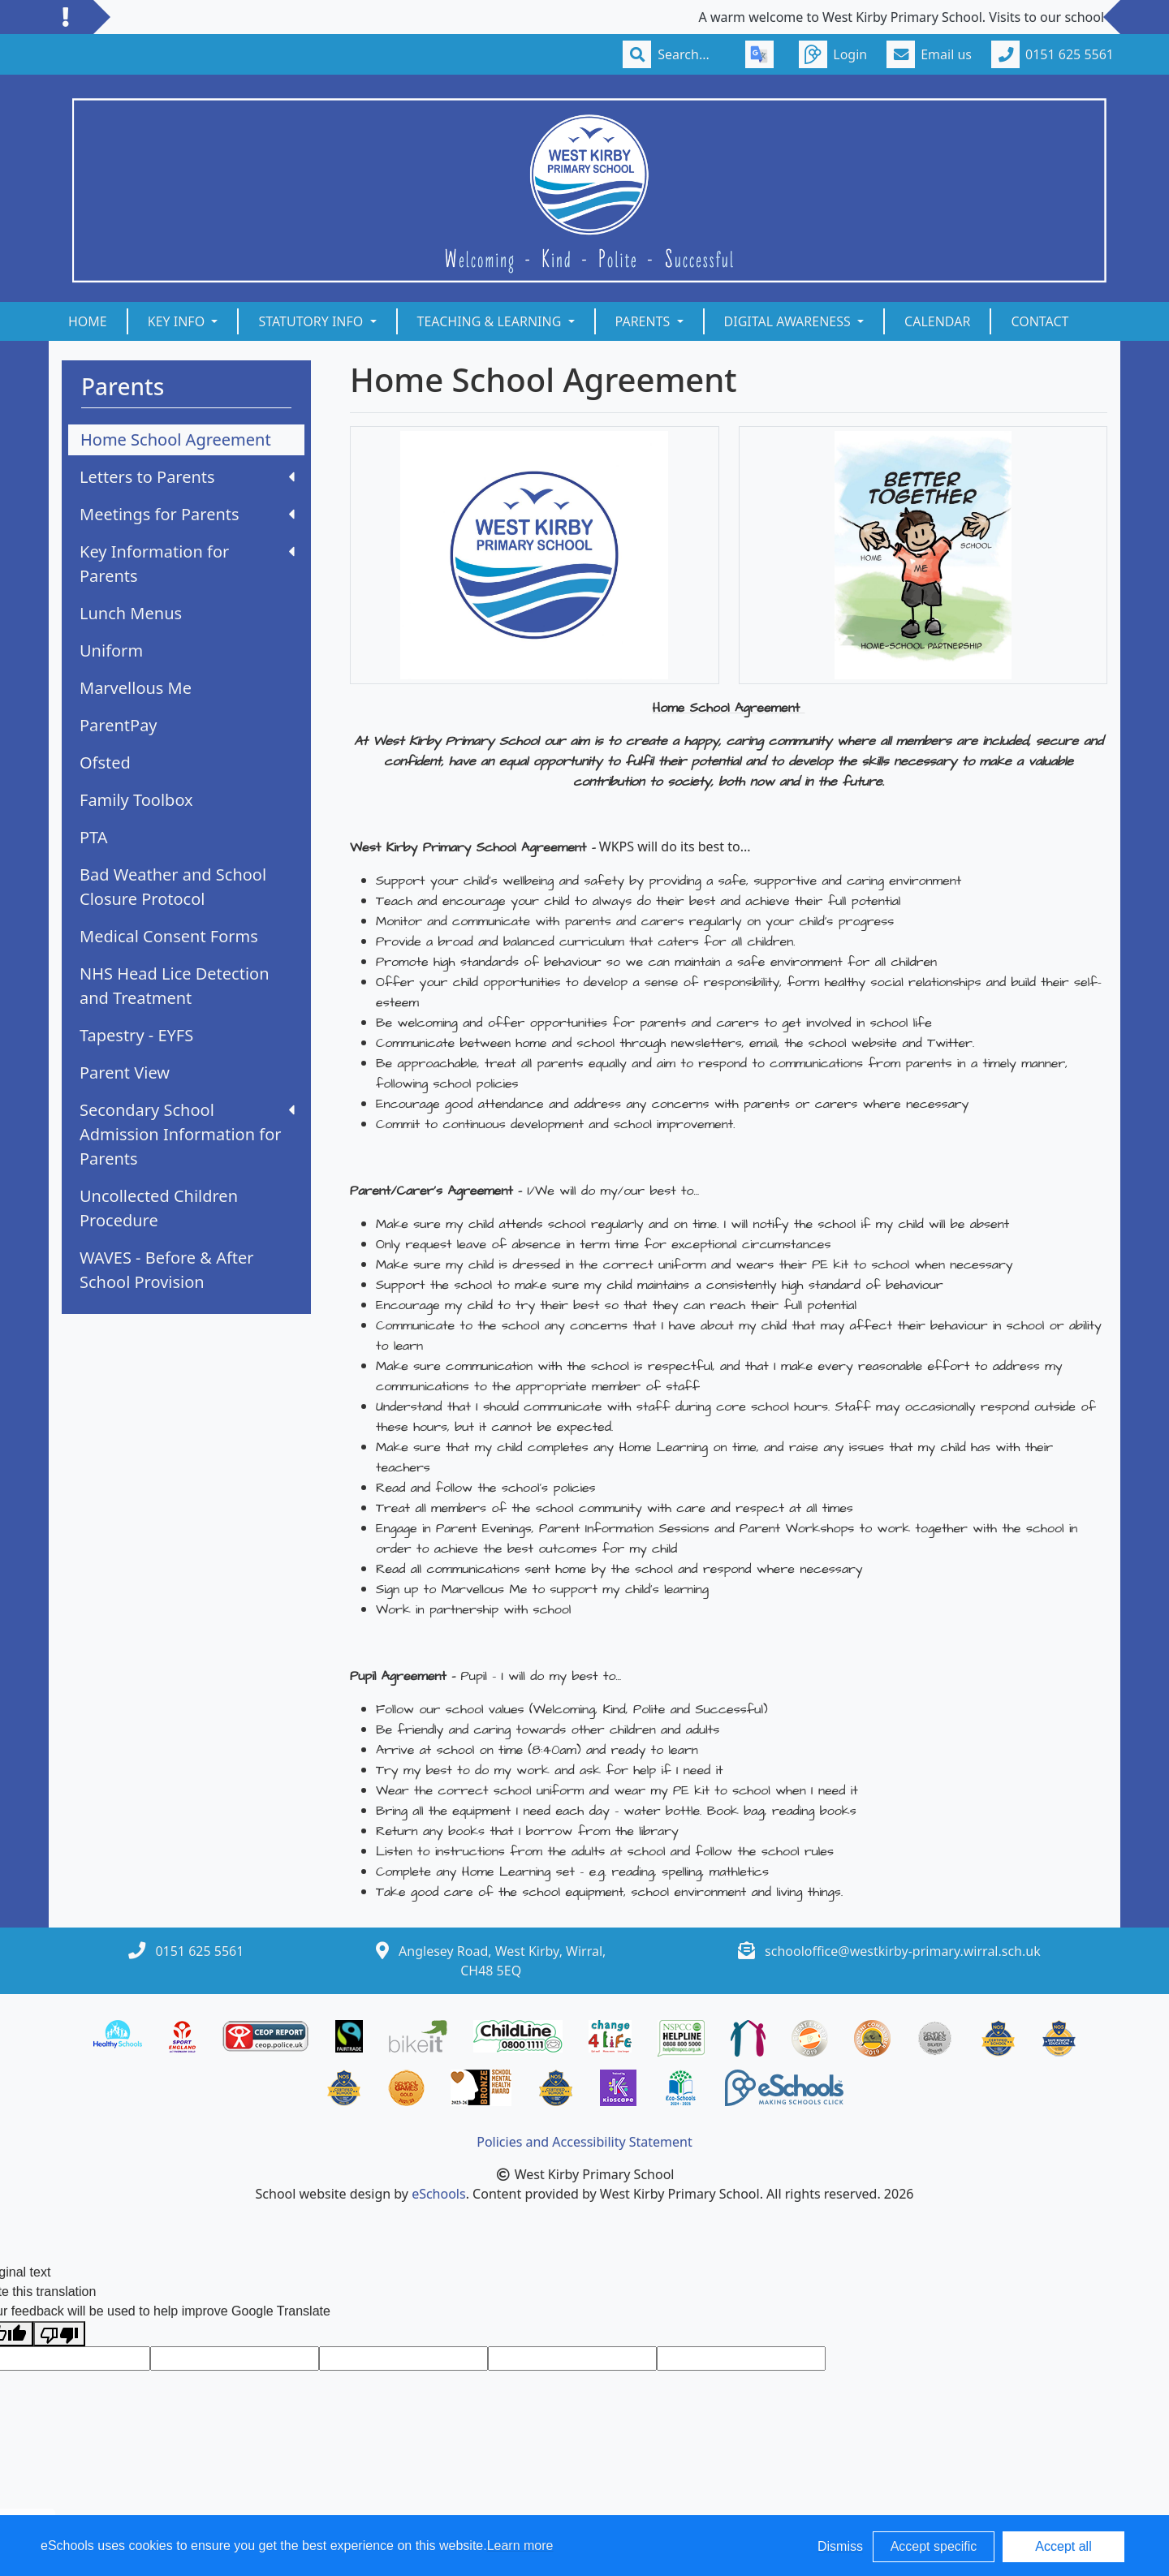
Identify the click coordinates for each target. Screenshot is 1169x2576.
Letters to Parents (187, 477)
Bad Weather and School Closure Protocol (173, 887)
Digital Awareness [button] (789, 321)
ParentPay (118, 725)
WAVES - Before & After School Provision (167, 1270)
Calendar (937, 321)
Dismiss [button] (840, 2546)
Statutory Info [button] (312, 321)
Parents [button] (644, 321)
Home (87, 321)
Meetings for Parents (187, 514)
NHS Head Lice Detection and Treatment (175, 986)
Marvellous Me (136, 688)
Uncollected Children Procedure (159, 1208)
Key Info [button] (178, 321)
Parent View (125, 1072)
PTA (94, 837)
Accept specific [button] (934, 2546)
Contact (1039, 321)
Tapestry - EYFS (136, 1035)
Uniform (111, 650)
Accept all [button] (1063, 2546)
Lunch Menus (131, 613)
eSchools (439, 2194)
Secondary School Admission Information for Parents (187, 1134)
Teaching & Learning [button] (491, 321)
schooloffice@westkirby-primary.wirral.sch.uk (903, 1951)
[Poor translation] (59, 2333)
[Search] (691, 54)
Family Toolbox (136, 800)
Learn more (520, 2545)
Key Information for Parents (187, 564)
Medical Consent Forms (169, 936)
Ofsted (105, 762)
